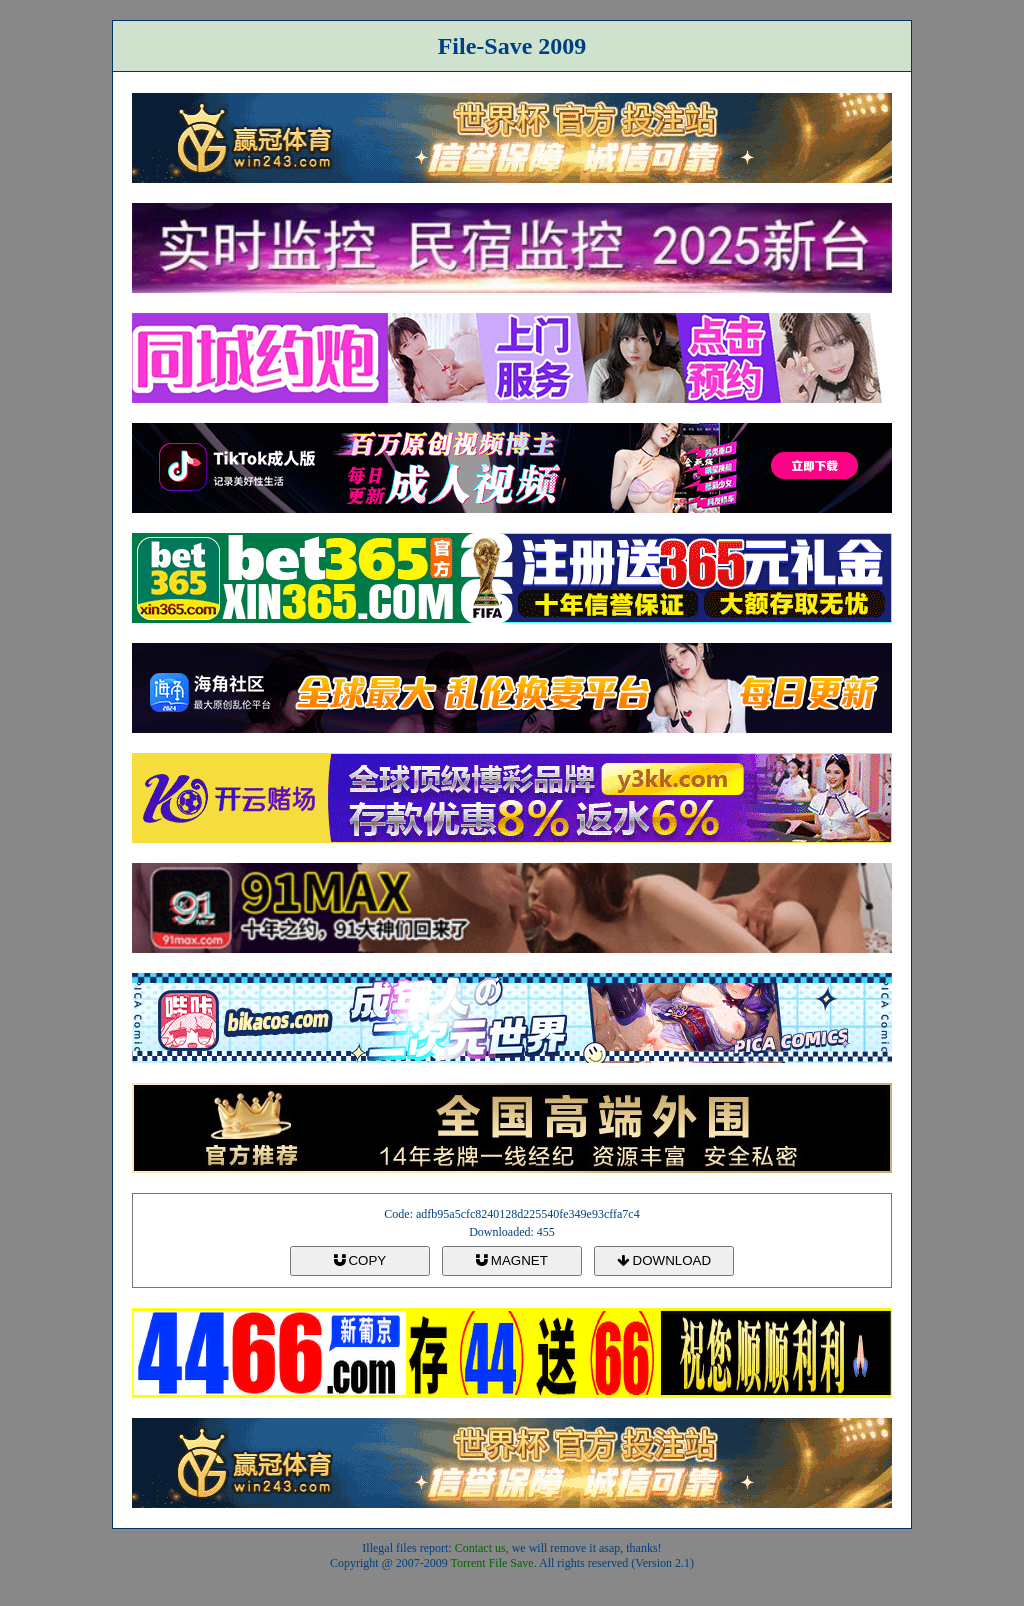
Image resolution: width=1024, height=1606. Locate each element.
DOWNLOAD (664, 1260)
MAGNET (512, 1260)
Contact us (480, 1548)
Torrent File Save (492, 1563)
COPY (360, 1260)
